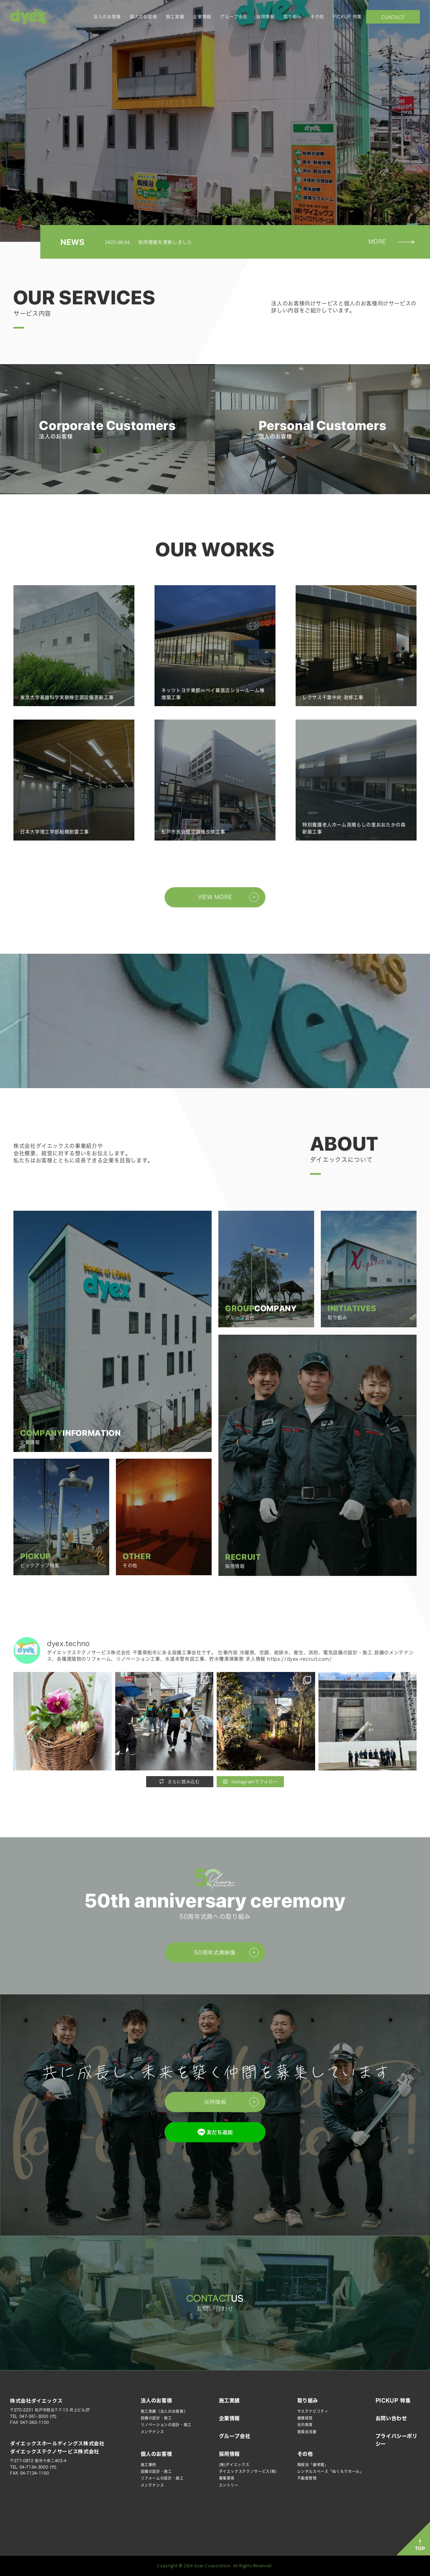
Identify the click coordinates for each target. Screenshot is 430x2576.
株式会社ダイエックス (36, 2400)
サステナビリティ (313, 2411)
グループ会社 (234, 16)
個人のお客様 (143, 16)
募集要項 (227, 2478)
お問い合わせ (393, 17)
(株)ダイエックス (234, 2464)
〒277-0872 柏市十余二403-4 (38, 2460)
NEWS (72, 242)
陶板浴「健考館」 (313, 2464)
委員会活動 (307, 2432)
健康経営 (305, 2418)
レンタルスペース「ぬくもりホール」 (330, 2471)
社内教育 (305, 2425)
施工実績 (175, 16)
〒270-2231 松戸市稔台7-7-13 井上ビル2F (50, 2410)
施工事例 (149, 2464)
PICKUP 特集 (347, 16)
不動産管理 (307, 2478)
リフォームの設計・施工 (162, 2478)
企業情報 (202, 16)
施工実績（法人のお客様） (164, 2411)
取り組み (293, 16)
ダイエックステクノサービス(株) (248, 2471)
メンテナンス (152, 2432)
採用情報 (265, 16)
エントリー (229, 2485)
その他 (317, 16)
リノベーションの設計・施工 (166, 2425)
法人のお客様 (107, 16)
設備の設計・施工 (156, 2418)
